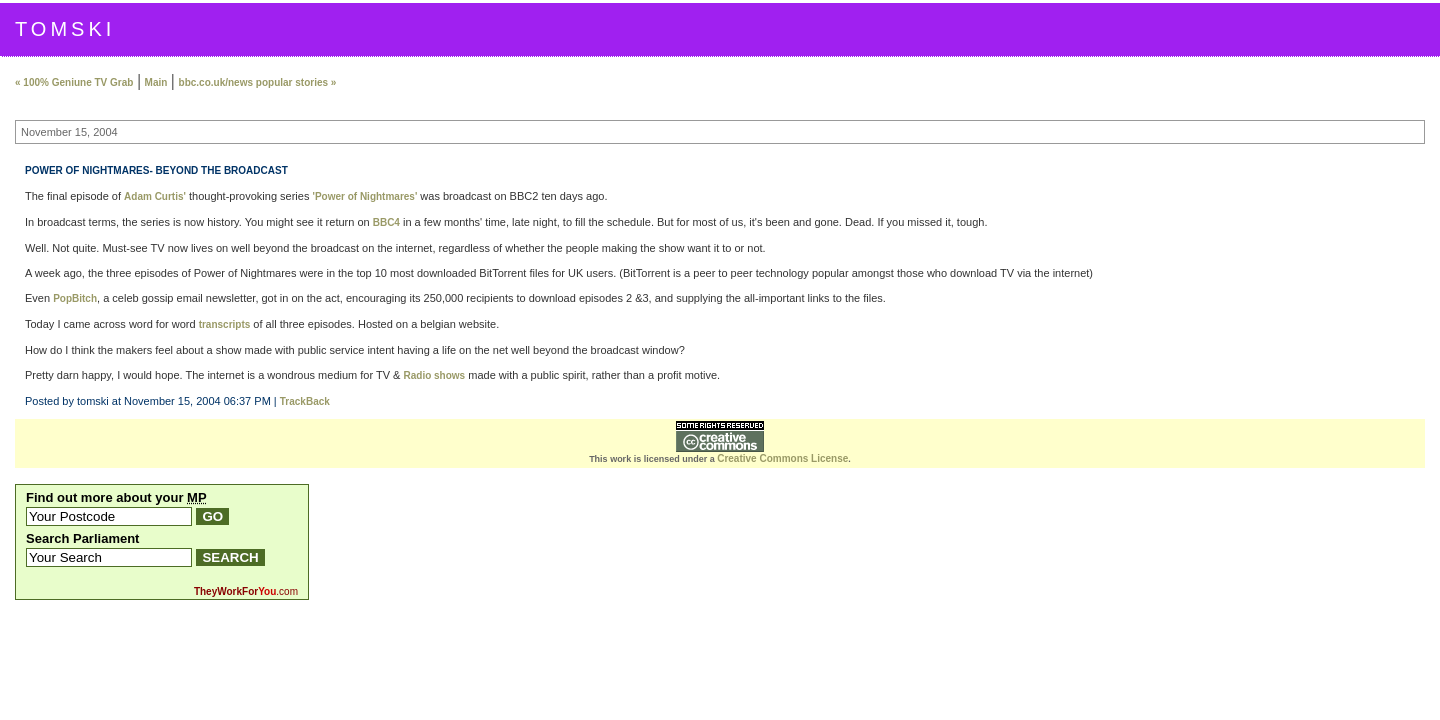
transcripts (225, 324)
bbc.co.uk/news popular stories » (258, 82)
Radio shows (434, 375)
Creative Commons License (782, 458)
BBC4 (386, 222)
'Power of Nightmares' (365, 196)
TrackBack (305, 401)
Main (156, 82)
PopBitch (75, 298)
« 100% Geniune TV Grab (74, 82)
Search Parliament (82, 538)
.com (246, 591)
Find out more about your (116, 497)
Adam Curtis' (155, 196)
